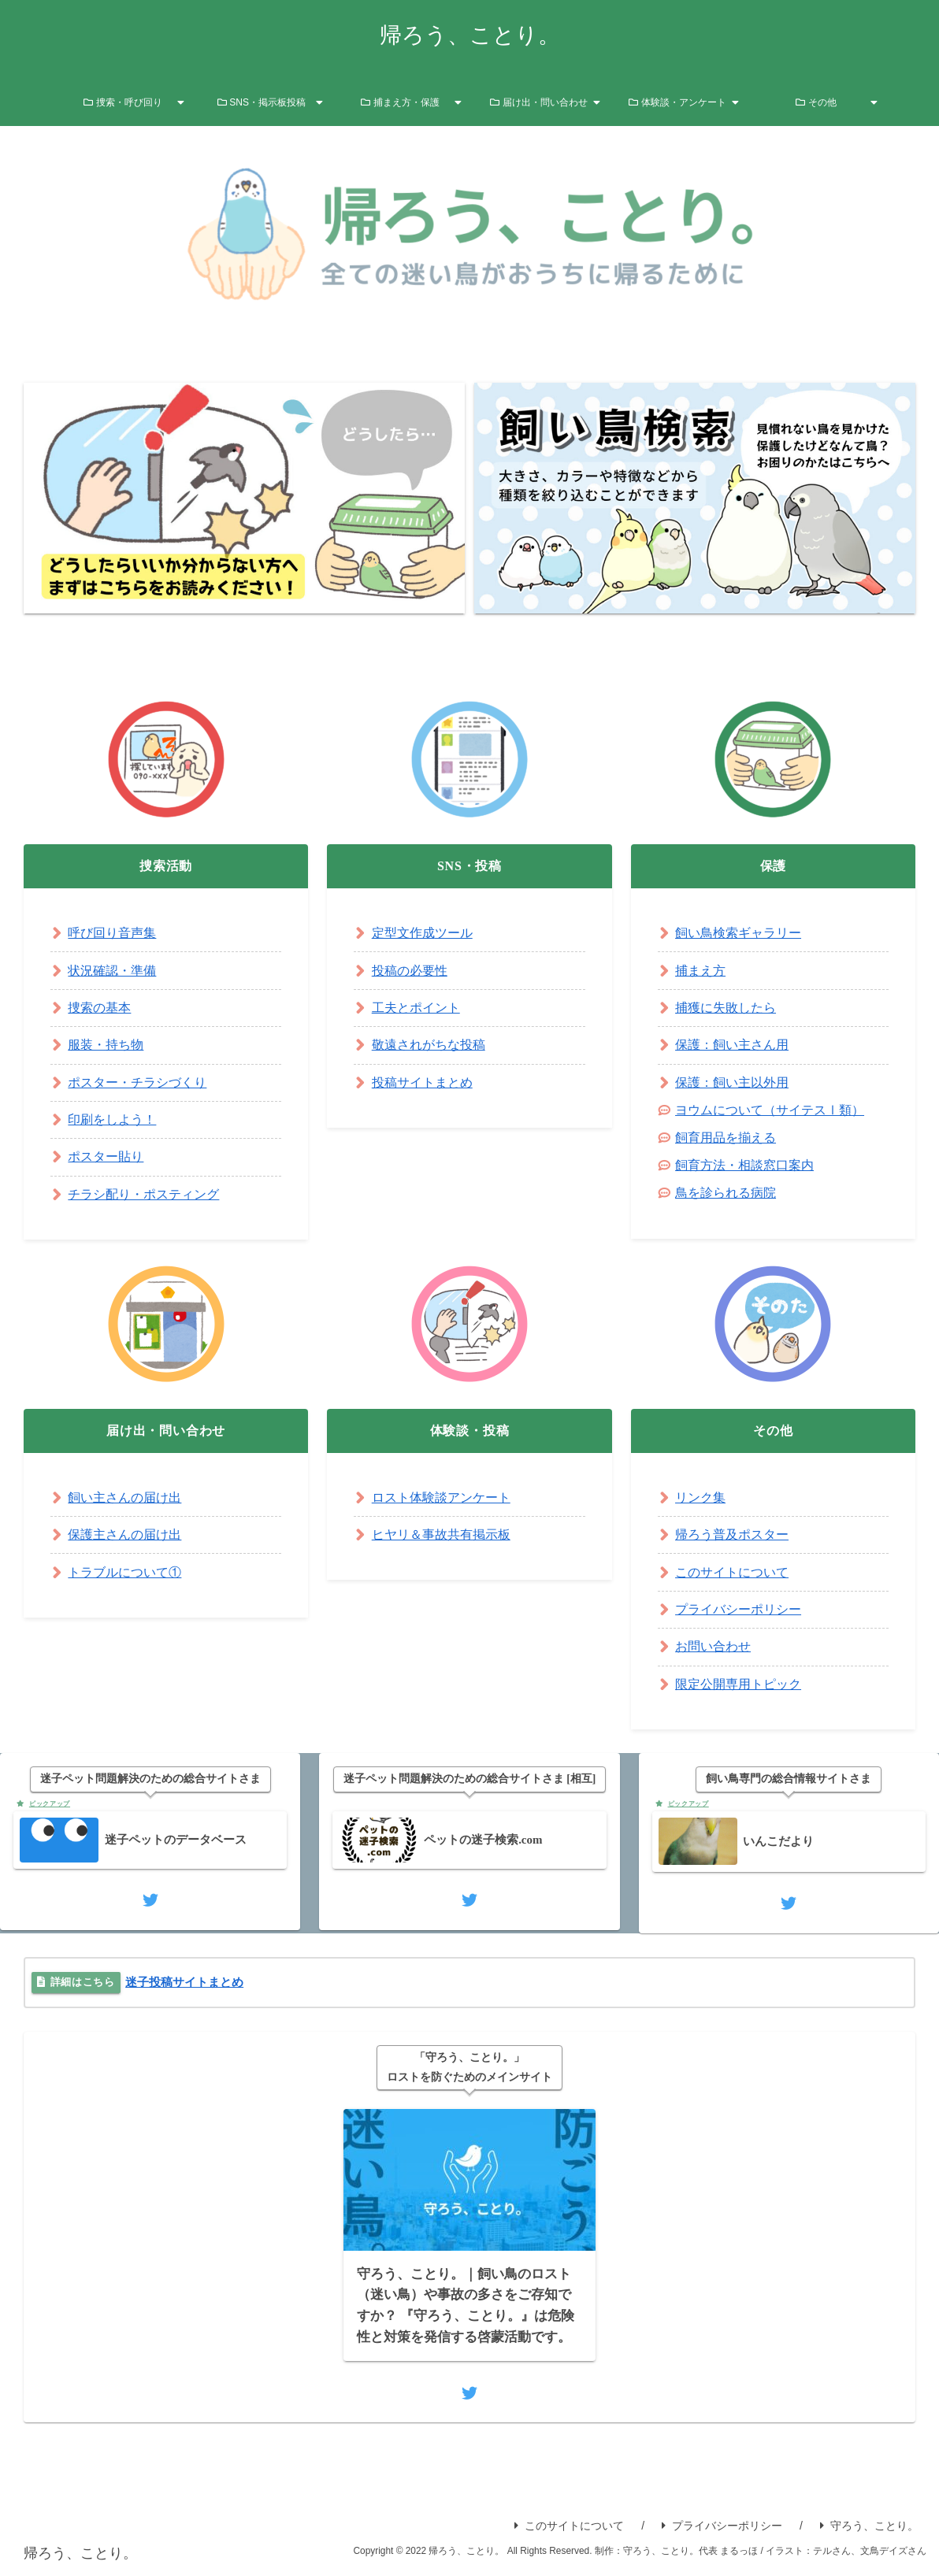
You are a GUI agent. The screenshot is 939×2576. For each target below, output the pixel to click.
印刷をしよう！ (112, 1119)
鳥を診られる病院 (725, 1192)
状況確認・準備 (112, 970)
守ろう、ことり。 (869, 2528)
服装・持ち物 (105, 1044)
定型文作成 (403, 933)
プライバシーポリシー (738, 1609)
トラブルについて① (124, 1572)
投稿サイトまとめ (422, 1082)
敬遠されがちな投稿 (428, 1044)
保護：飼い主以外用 (732, 1082)
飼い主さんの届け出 (124, 1497)
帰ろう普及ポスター (732, 1534)
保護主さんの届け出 (124, 1534)
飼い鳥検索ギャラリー (738, 933)
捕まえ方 (700, 970)
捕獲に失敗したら (725, 1007)
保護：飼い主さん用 (732, 1044)
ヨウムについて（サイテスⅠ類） (769, 1110)
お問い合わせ (713, 1646)
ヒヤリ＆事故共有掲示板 (441, 1534)
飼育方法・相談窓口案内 (744, 1165)
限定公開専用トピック (738, 1684)
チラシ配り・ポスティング (143, 1194)
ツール (454, 933)
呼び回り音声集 (112, 933)
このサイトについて (732, 1572)
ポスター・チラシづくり (137, 1082)
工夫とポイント (416, 1007)
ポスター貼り (105, 1156)
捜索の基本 (99, 1007)
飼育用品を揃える (725, 1137)
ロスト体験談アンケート (441, 1497)
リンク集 (700, 1497)
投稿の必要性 (409, 970)
